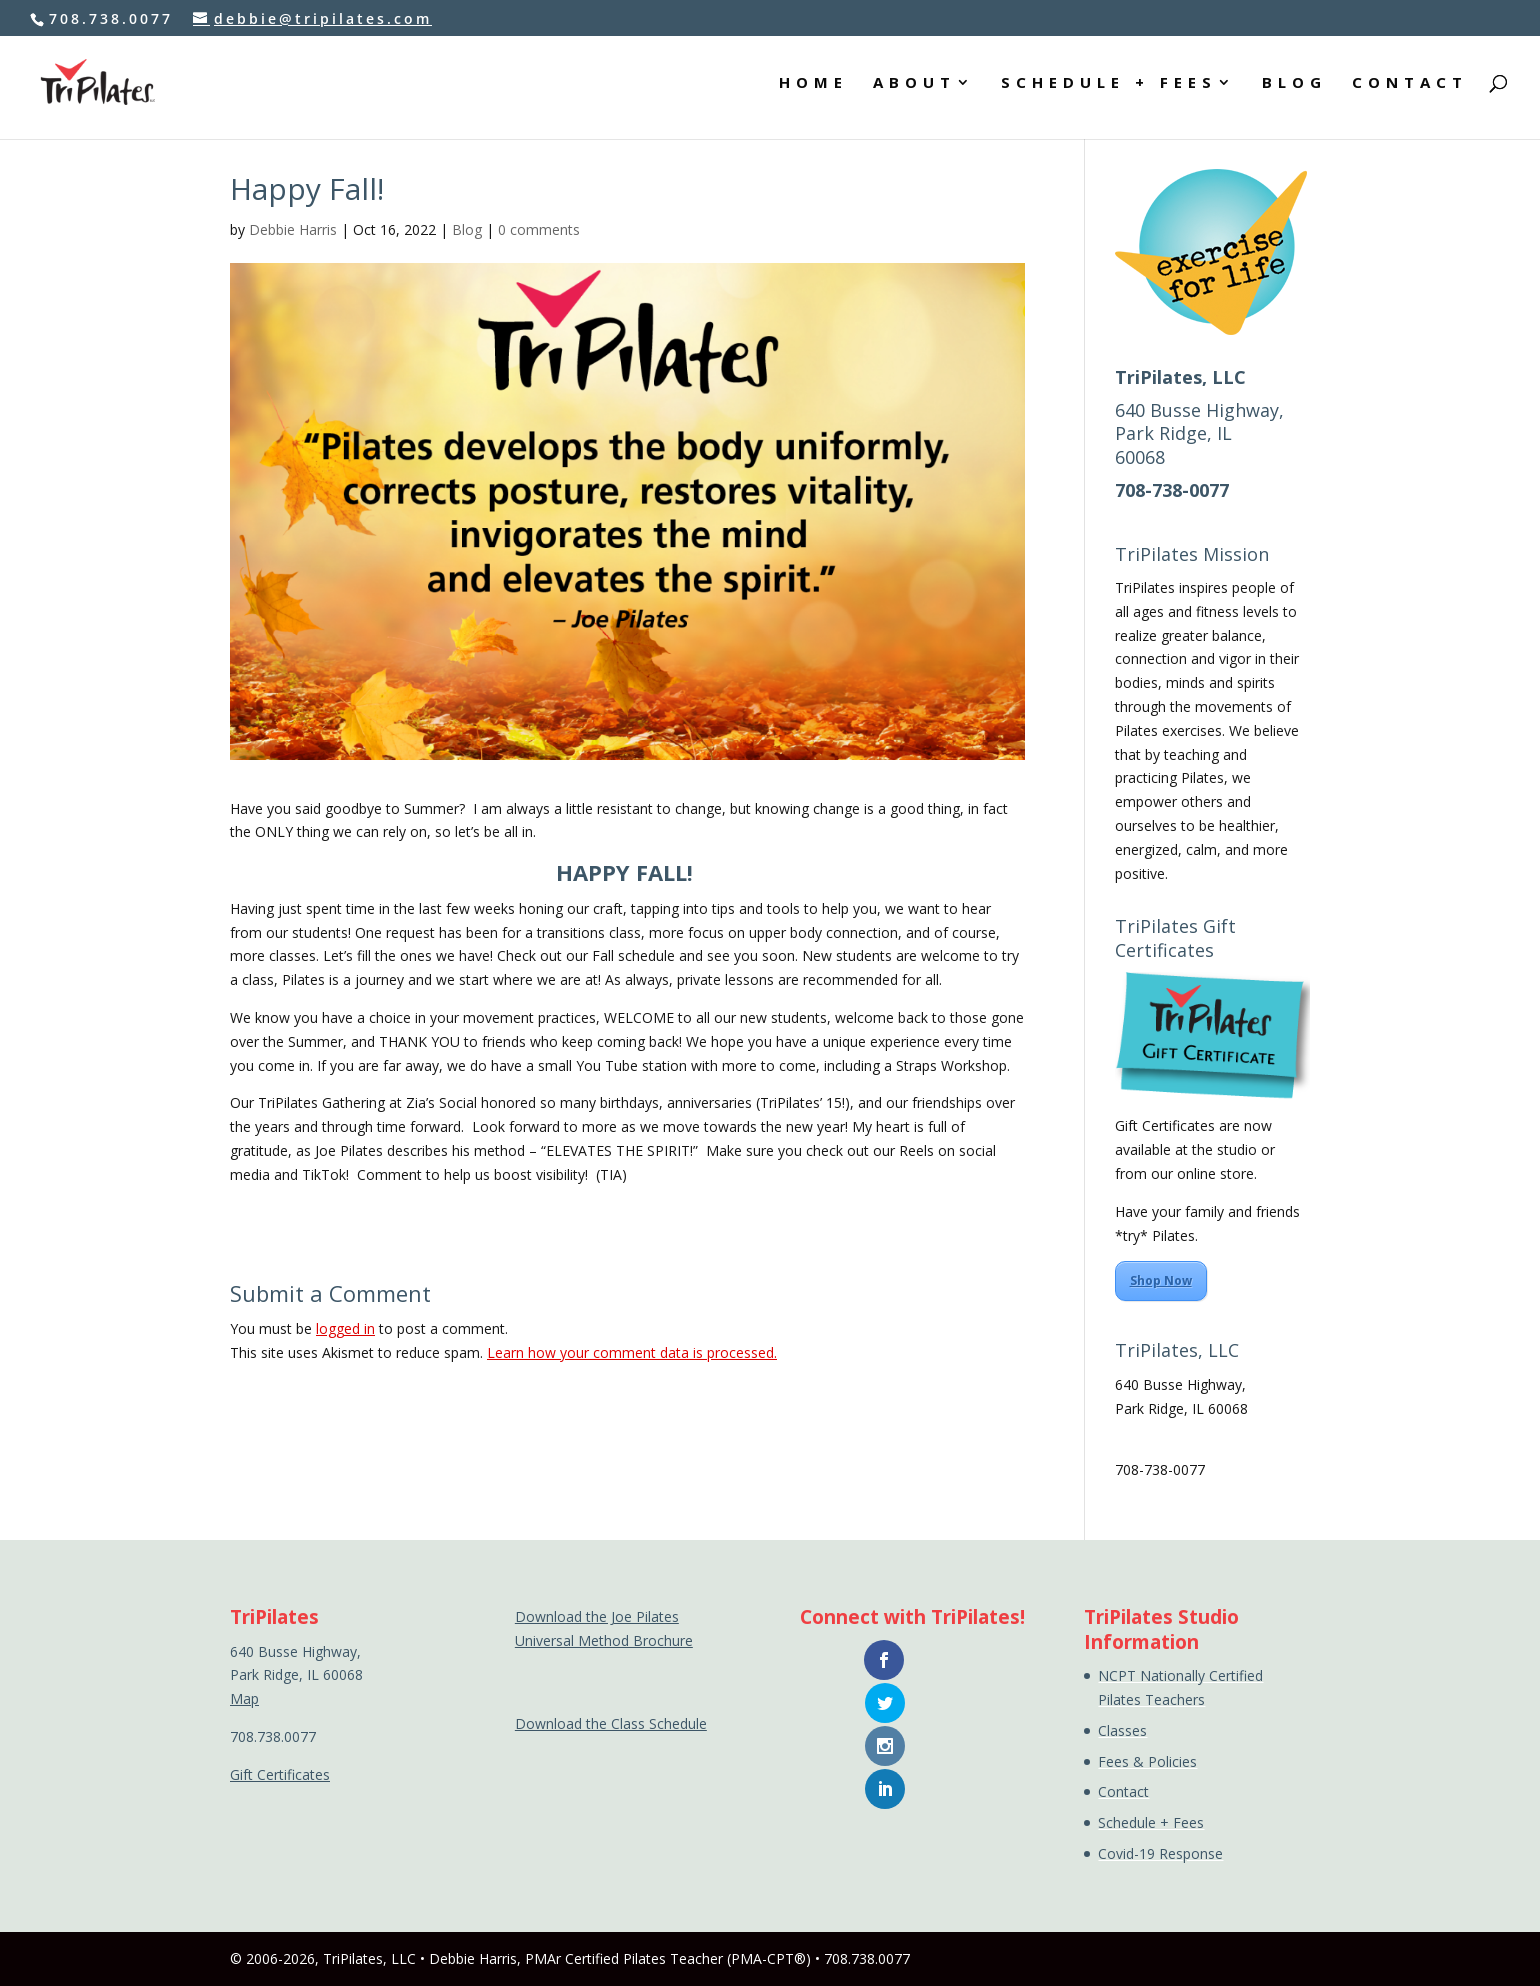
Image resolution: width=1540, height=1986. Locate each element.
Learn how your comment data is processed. (632, 1352)
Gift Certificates (280, 1774)
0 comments (539, 229)
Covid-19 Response (1160, 1853)
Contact (1123, 1791)
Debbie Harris (293, 229)
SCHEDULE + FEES (1107, 88)
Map (1129, 1431)
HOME (809, 88)
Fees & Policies (1147, 1761)
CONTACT (1410, 88)
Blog (467, 229)
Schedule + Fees (1151, 1822)
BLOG (1293, 88)
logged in (345, 1328)
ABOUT (911, 88)
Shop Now (1161, 1280)
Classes (1122, 1730)
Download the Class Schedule (611, 1723)
